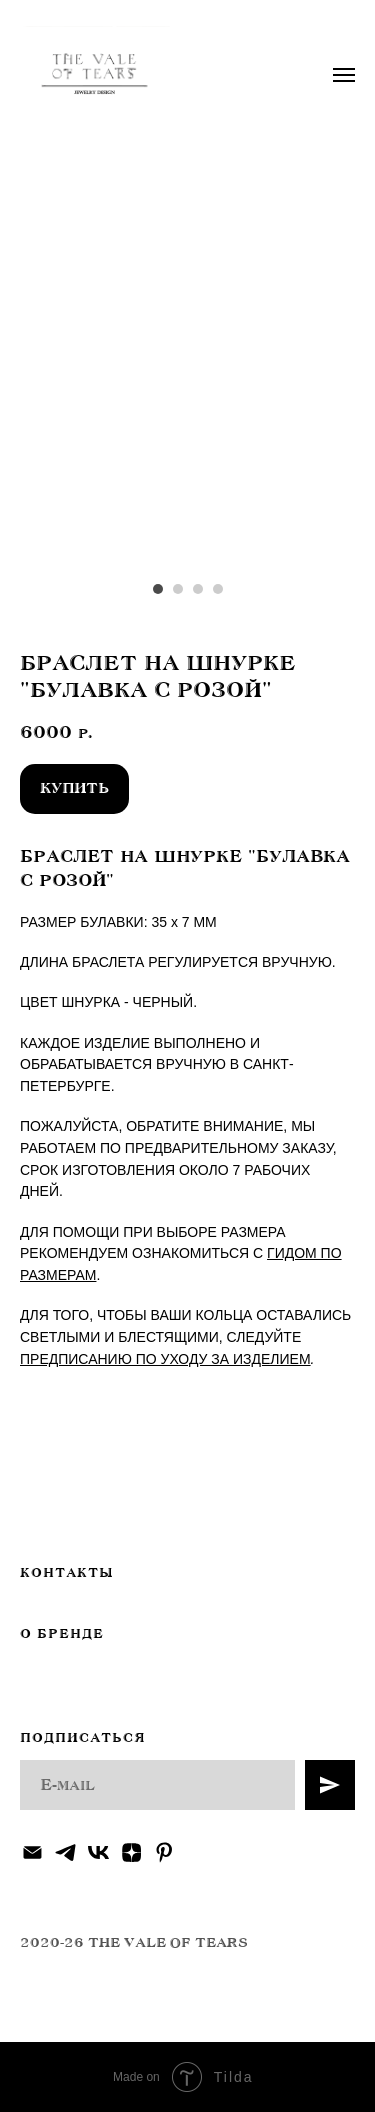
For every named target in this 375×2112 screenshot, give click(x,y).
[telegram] (65, 1852)
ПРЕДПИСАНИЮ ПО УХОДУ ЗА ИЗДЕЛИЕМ (165, 1359)
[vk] (98, 1852)
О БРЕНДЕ (62, 1634)
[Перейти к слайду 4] (218, 589)
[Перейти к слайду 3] (198, 589)
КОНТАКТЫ (66, 1573)
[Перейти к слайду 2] (178, 589)
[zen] (131, 1852)
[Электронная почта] (32, 1852)
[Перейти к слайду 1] (158, 589)
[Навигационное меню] (344, 75)
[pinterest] (164, 1852)
